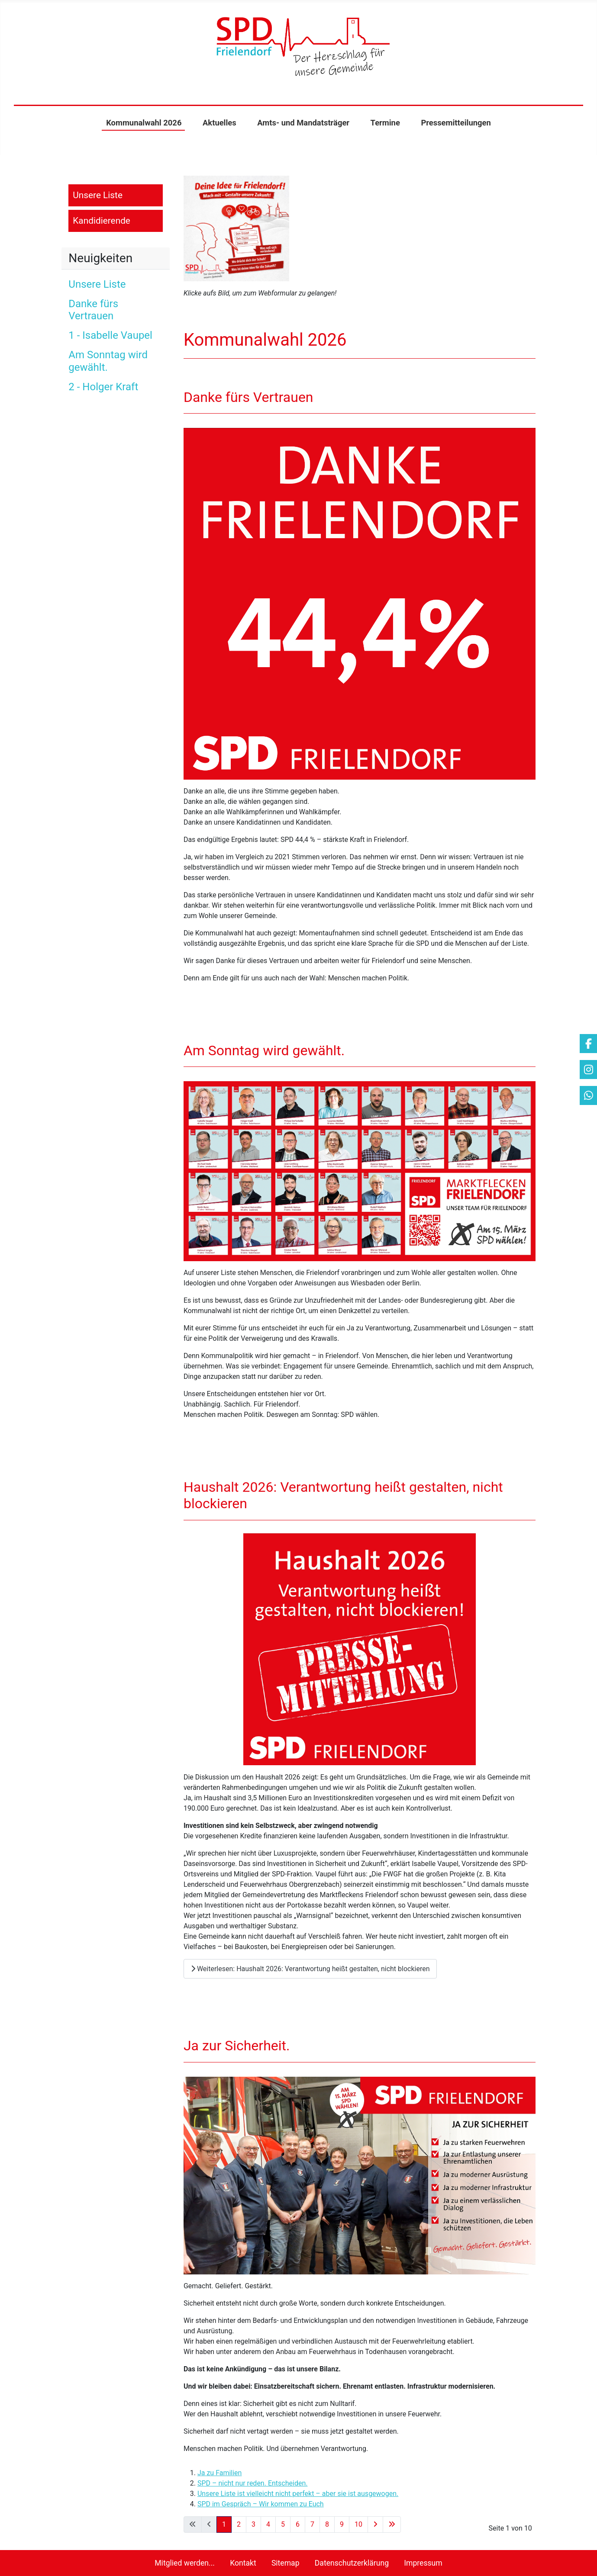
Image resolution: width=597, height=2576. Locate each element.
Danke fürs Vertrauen (93, 310)
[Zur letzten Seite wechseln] (392, 2524)
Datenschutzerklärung (352, 2563)
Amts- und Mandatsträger (303, 122)
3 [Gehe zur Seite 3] (253, 2524)
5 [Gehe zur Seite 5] (283, 2524)
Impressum (423, 2563)
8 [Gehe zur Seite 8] (327, 2524)
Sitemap (285, 2563)
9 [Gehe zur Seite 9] (342, 2524)
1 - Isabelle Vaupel (110, 335)
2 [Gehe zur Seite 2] (239, 2524)
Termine (385, 122)
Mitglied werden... (185, 2563)
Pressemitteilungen (456, 122)
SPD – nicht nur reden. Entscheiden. (252, 2483)
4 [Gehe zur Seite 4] (268, 2524)
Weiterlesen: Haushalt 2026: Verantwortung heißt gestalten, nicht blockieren (310, 1969)
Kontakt (243, 2563)
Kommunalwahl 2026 (143, 122)
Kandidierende (101, 220)
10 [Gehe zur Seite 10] (358, 2524)
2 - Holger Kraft (103, 387)
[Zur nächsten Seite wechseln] (375, 2524)
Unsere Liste (98, 195)
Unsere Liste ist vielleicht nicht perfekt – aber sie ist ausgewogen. (297, 2493)
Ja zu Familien (219, 2473)
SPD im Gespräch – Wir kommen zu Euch (260, 2504)
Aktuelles (219, 122)
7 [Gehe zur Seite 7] (312, 2524)
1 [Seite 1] (224, 2524)
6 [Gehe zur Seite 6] (298, 2524)
